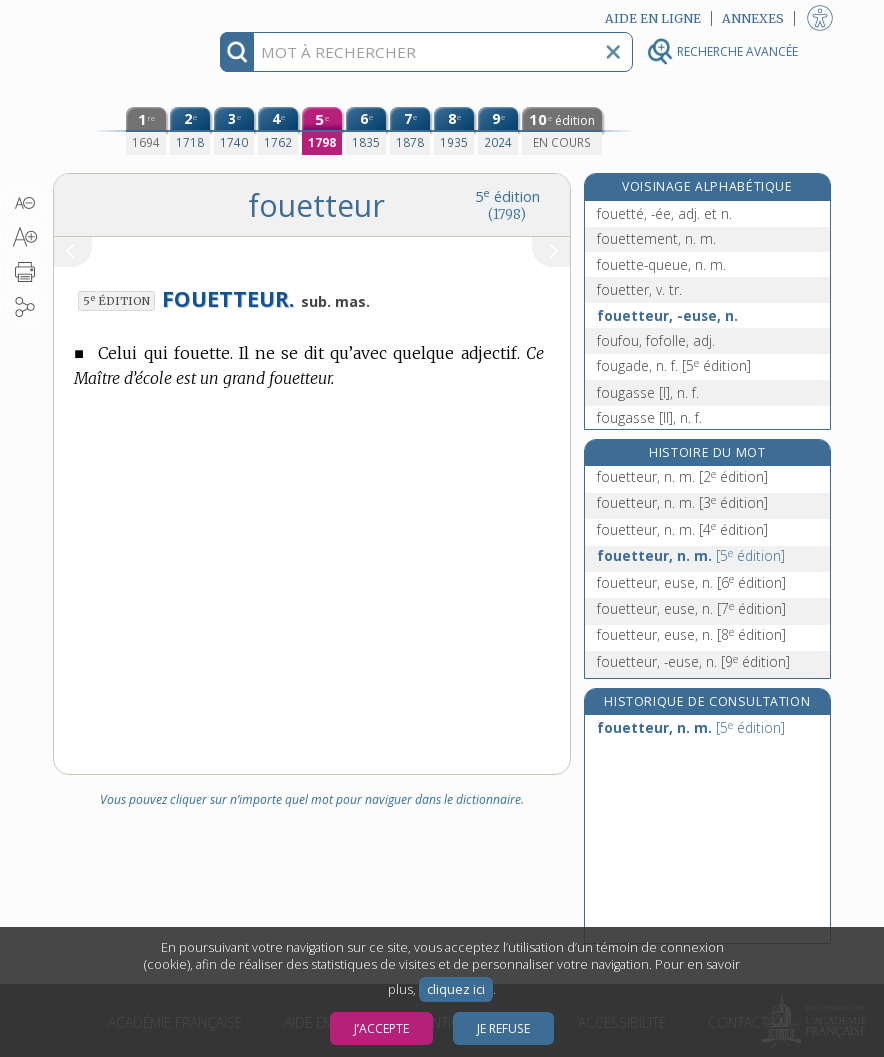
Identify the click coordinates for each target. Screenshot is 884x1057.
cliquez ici (456, 989)
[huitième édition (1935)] (454, 131)
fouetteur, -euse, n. (667, 315)
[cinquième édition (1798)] (322, 131)
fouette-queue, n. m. (661, 264)
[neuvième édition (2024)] (498, 131)
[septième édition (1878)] (410, 131)
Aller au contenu (131, 17)
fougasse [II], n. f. (649, 417)
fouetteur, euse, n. (691, 582)
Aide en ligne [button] (653, 18)
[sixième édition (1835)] (366, 131)
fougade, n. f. (674, 365)
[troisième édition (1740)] (234, 131)
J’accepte (381, 1028)
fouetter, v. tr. (639, 289)
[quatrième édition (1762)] (278, 131)
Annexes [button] (753, 18)
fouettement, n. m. (656, 238)
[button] (24, 203)
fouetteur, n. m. (682, 476)
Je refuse (503, 1028)
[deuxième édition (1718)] (190, 131)
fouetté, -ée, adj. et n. (664, 213)
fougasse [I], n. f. (648, 392)
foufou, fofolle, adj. (656, 340)
